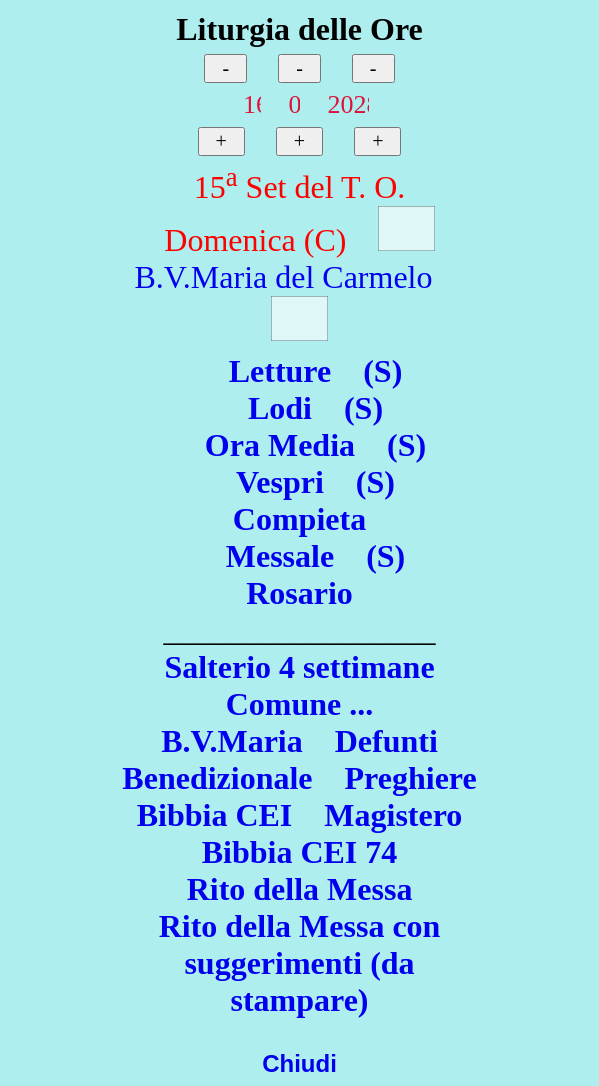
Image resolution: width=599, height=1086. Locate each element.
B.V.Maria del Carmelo (283, 277)
